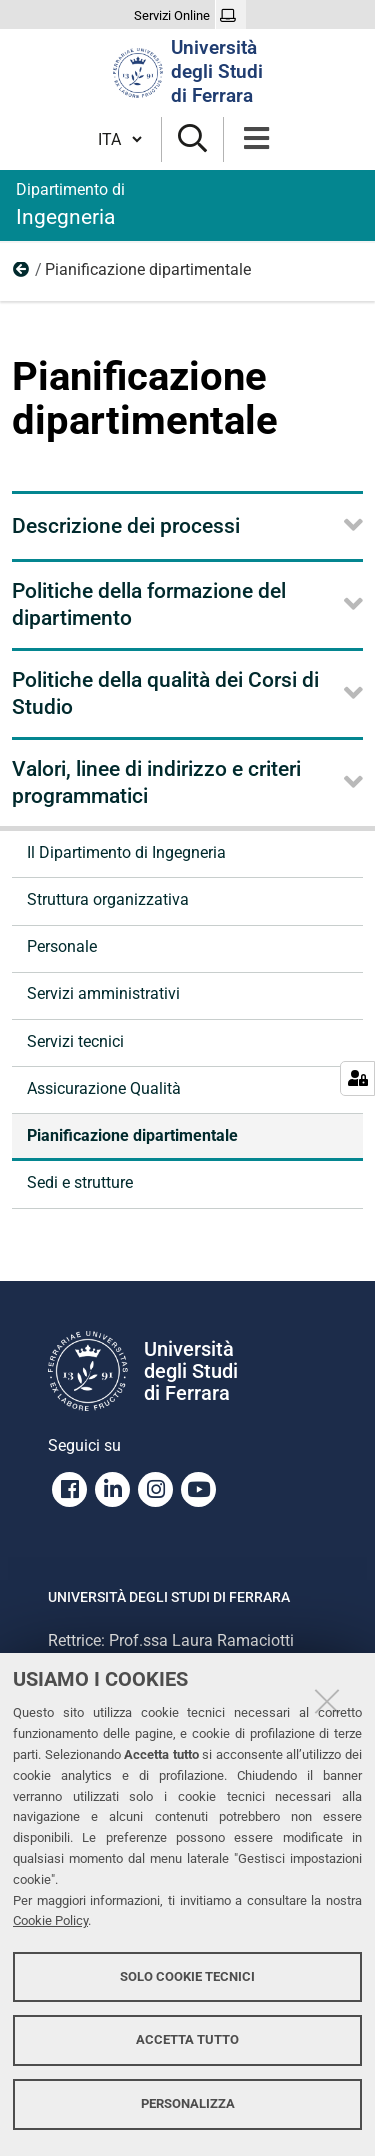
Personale (62, 946)
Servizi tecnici (75, 1041)
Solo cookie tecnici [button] (187, 1976)
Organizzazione (22, 274)
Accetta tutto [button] (187, 2039)
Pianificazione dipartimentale (132, 1135)
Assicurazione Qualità (104, 1088)
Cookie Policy (50, 1920)
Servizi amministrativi (103, 993)
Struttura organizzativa (108, 899)
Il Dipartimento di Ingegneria (126, 852)
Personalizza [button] (188, 2103)
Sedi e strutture (80, 1182)
